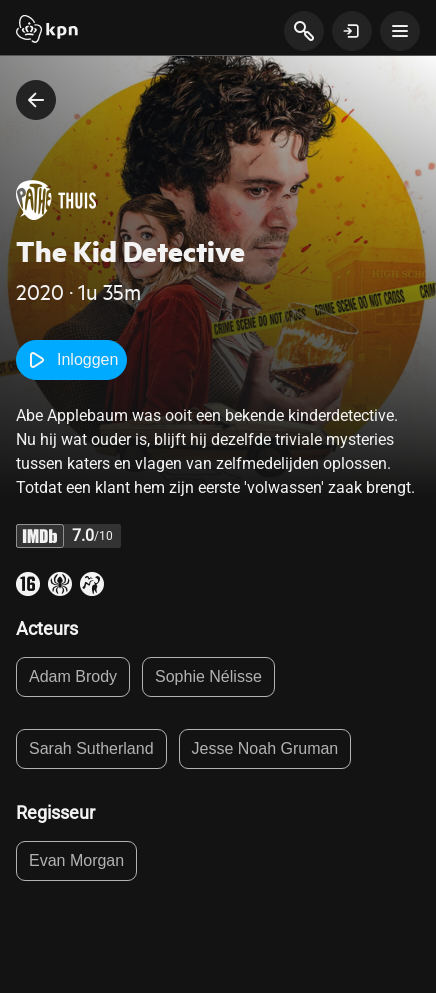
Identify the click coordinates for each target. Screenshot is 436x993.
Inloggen (71, 360)
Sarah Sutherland (91, 748)
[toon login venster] (352, 31)
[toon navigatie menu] (400, 31)
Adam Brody (73, 676)
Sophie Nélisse (208, 676)
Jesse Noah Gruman (265, 748)
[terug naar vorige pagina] (36, 100)
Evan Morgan (76, 860)
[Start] (47, 31)
